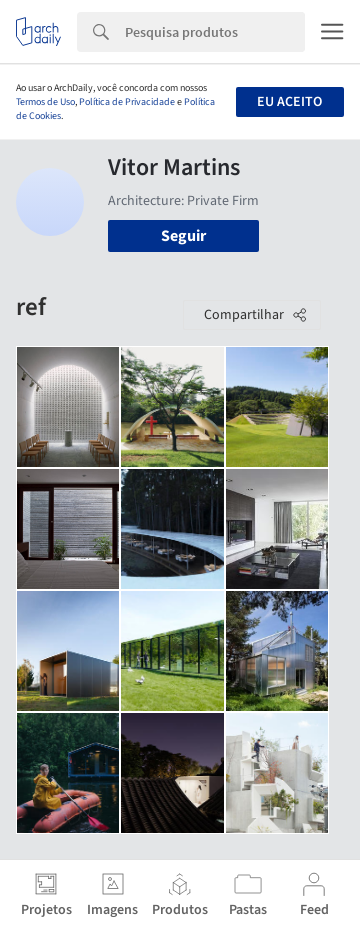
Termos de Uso (45, 102)
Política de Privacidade (127, 102)
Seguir (183, 236)
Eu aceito (289, 102)
